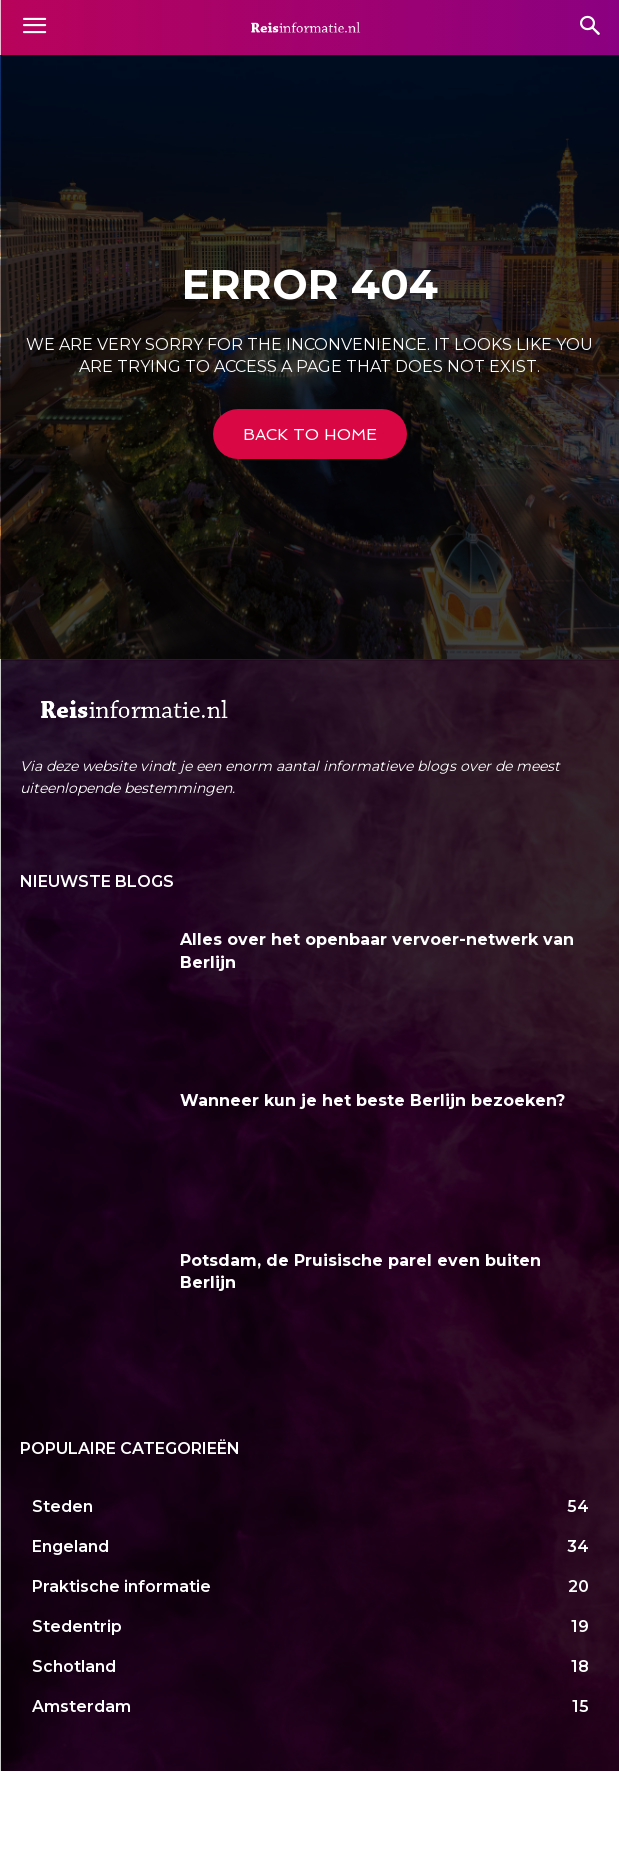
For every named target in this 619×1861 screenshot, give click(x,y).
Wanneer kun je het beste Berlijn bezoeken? (372, 1100)
